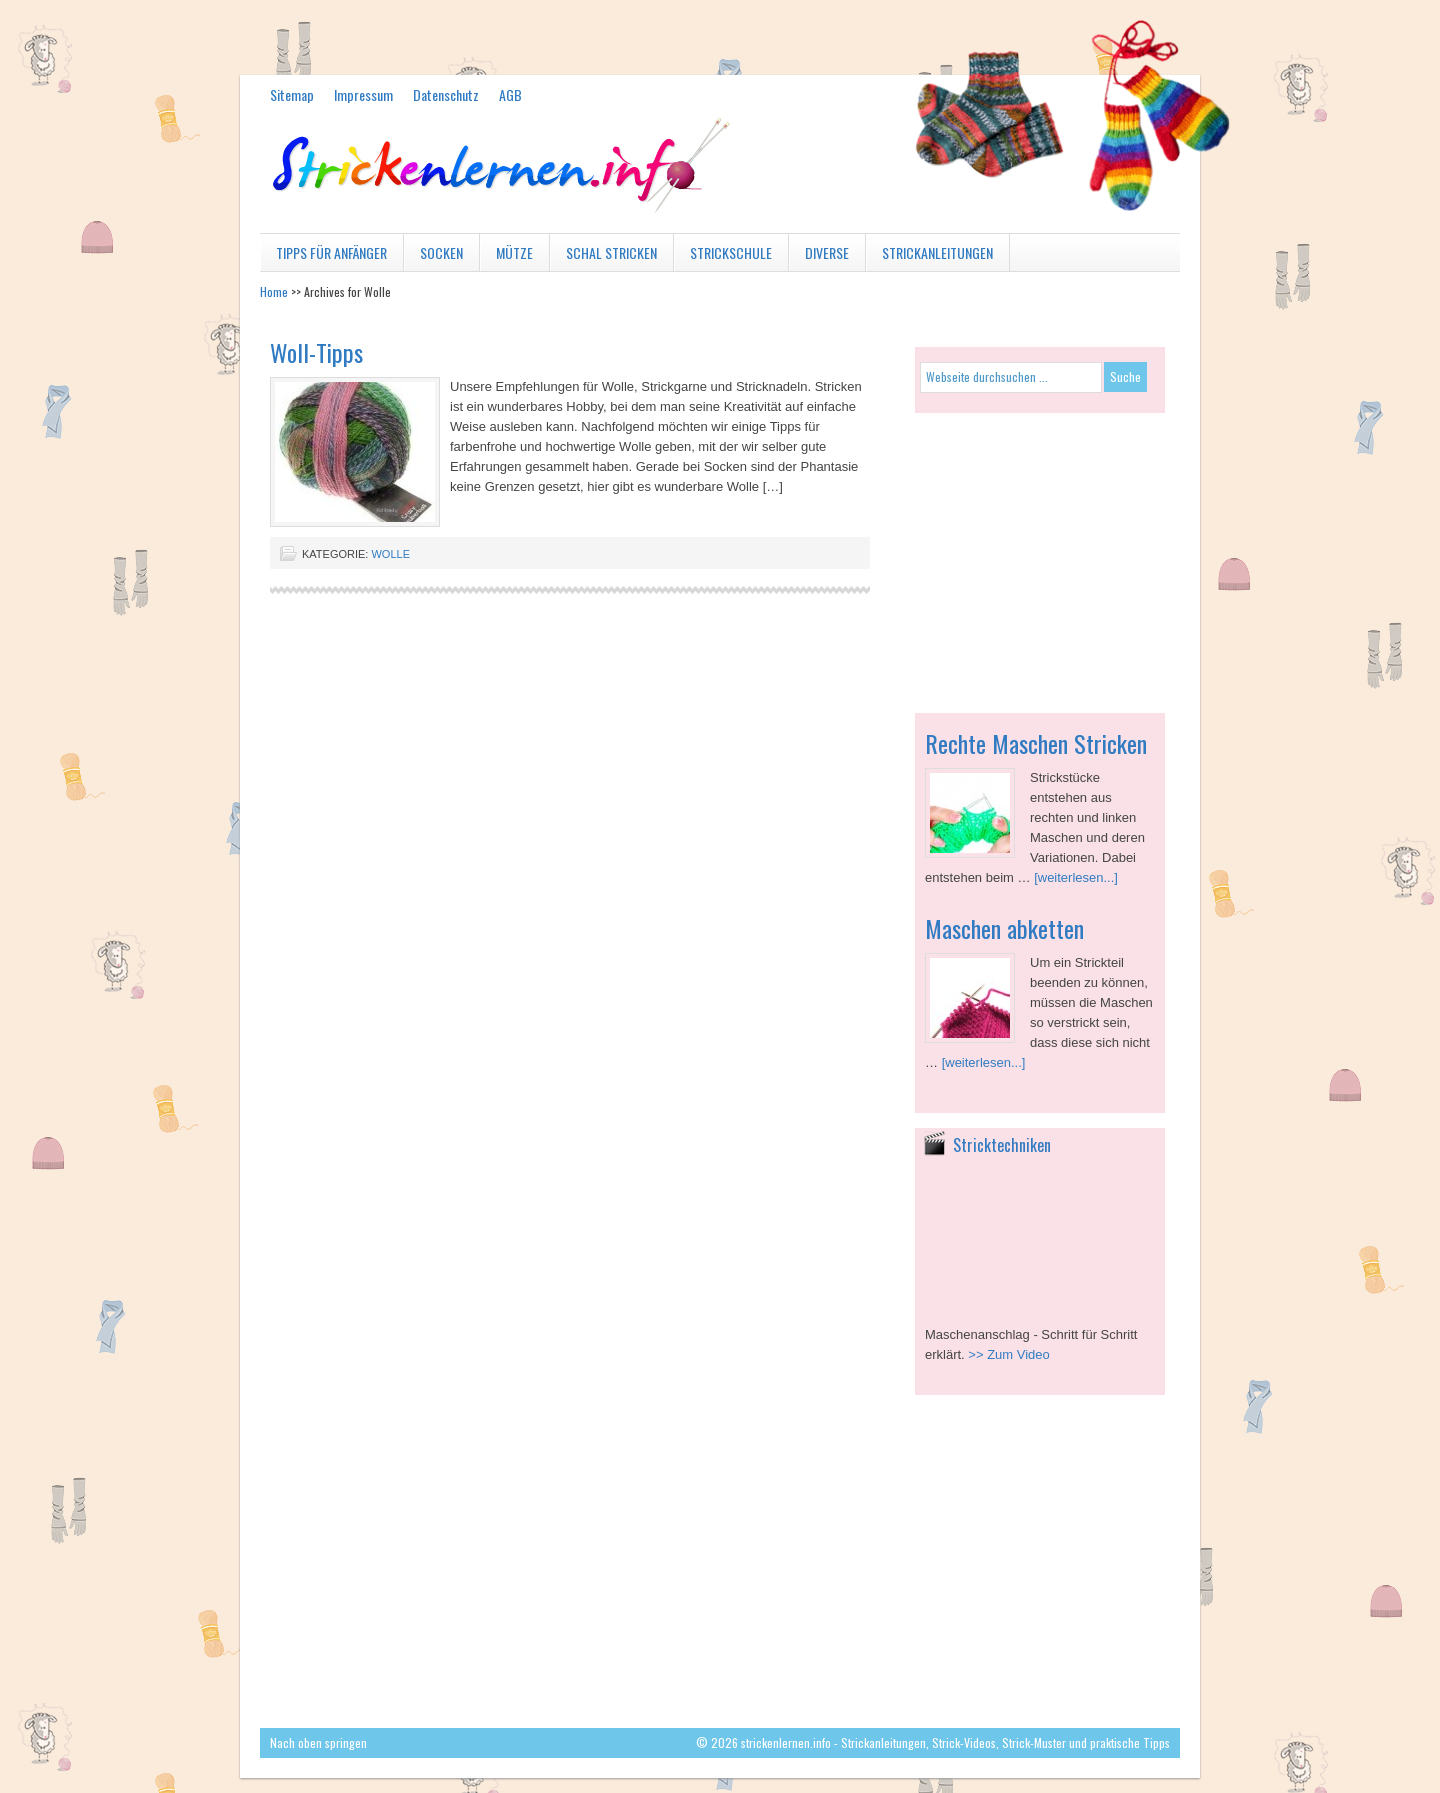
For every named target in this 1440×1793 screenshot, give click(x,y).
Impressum (363, 94)
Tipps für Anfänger (323, 256)
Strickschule (723, 256)
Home (274, 291)
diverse (819, 256)
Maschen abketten (1004, 928)
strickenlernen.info (720, 188)
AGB (510, 94)
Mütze (506, 256)
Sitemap (292, 94)
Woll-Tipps (316, 352)
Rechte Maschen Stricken (1036, 743)
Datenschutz (446, 94)
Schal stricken (603, 256)
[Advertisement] (1040, 553)
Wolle (390, 554)
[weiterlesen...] (1076, 877)
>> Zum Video (1008, 1354)
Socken (433, 256)
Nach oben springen (318, 1742)
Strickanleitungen (929, 256)
